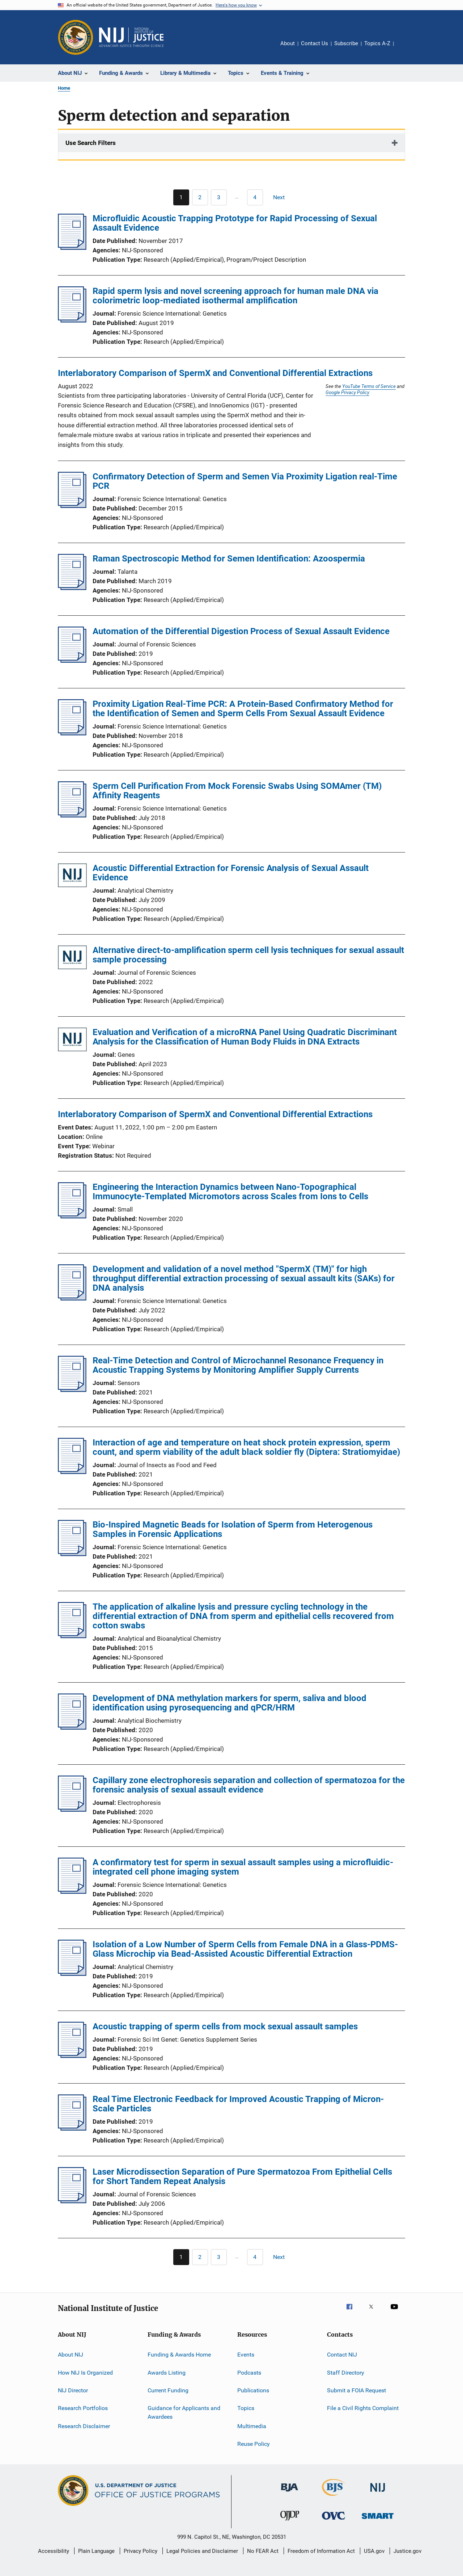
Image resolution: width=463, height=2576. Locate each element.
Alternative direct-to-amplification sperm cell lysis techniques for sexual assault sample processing (248, 955)
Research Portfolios (83, 2408)
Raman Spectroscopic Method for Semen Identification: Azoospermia (229, 559)
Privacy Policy (140, 2551)
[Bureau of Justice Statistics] (333, 2497)
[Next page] (282, 197)
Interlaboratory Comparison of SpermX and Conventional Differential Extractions (215, 373)
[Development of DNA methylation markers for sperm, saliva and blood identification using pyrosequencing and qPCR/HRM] (72, 1727)
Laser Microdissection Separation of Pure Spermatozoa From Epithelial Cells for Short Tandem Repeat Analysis (242, 2176)
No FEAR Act (263, 2551)
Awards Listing (167, 2372)
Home (64, 88)
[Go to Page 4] (255, 197)
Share (405, 48)
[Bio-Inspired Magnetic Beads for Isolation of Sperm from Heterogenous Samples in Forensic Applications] (72, 1554)
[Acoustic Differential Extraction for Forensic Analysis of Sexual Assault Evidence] (72, 876)
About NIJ (70, 2354)
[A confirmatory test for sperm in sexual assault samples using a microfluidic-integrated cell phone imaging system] (72, 1891)
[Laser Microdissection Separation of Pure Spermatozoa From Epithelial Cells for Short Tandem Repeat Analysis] (72, 2201)
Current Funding (168, 2390)
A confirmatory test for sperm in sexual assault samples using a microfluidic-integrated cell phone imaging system (243, 1867)
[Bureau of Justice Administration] (289, 2492)
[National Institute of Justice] (377, 2493)
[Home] (131, 37)
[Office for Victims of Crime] (333, 2521)
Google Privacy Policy (347, 392)
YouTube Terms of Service (369, 386)
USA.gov (374, 2551)
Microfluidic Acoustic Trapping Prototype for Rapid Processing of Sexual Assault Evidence (235, 223)
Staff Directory (345, 2372)
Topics (245, 2408)
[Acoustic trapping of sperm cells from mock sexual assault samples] (72, 2055)
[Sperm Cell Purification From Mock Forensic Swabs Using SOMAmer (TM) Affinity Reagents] (72, 815)
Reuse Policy (253, 2443)
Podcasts (249, 2372)
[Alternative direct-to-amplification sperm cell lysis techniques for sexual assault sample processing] (72, 958)
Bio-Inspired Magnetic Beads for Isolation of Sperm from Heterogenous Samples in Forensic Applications (233, 1529)
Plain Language (96, 2551)
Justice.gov (407, 2551)
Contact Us (314, 43)
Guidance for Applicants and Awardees (184, 2412)
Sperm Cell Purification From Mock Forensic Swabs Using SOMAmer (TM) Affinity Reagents (237, 790)
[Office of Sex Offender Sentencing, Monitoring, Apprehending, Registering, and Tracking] (378, 2520)
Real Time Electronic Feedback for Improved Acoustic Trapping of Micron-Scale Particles (238, 2104)
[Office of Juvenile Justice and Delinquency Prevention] (289, 2522)
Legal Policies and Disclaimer (202, 2551)
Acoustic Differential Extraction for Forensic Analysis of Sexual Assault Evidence (231, 873)
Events (245, 2354)
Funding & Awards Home (179, 2354)
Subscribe (346, 43)
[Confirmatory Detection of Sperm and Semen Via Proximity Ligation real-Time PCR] (72, 505)
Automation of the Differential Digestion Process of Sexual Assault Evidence (241, 631)
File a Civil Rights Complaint (363, 2408)
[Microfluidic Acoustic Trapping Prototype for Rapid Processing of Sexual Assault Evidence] (72, 247)
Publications (253, 2390)
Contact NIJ (342, 2354)
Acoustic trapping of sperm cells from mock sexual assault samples (225, 2026)
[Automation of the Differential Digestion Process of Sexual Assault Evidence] (72, 660)
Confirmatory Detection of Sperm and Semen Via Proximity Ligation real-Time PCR (245, 481)
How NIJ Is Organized (85, 2372)
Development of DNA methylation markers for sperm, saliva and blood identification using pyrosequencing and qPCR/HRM (229, 1703)
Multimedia (251, 2425)
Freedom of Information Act (321, 2551)
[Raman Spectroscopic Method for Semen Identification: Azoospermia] (72, 587)
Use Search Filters (90, 142)
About (287, 43)
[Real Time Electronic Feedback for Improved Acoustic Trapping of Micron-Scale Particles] (72, 2128)
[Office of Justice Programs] (75, 37)
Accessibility (53, 2551)
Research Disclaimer (84, 2425)
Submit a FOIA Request (356, 2390)
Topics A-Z (377, 43)
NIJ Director (73, 2390)
